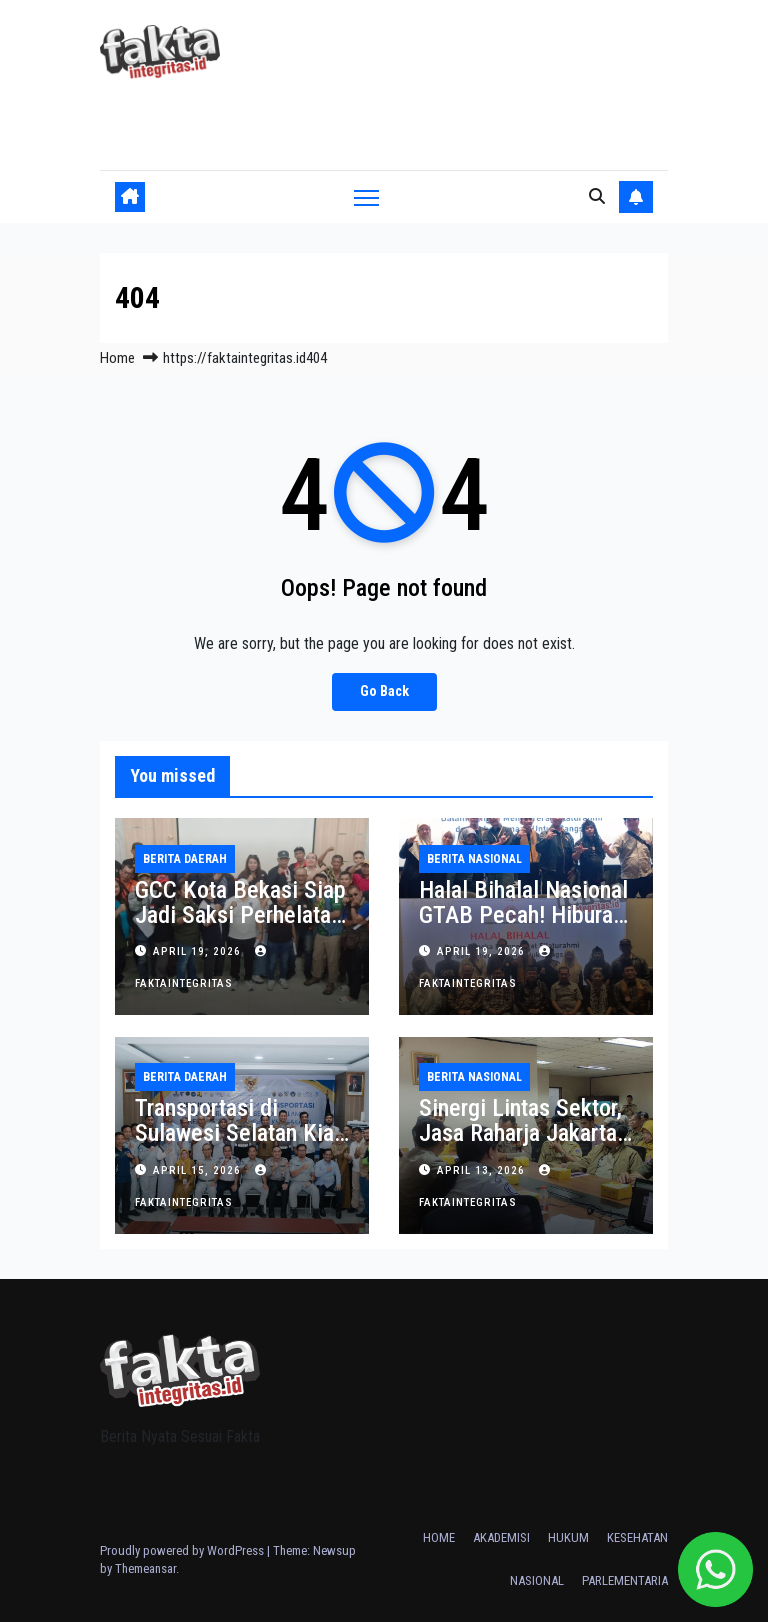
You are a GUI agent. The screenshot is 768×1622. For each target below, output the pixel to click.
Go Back (384, 691)
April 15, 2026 (199, 1170)
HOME (439, 1537)
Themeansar (145, 1568)
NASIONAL (537, 1580)
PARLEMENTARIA (625, 1580)
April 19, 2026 (199, 951)
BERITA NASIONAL (474, 859)
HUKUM (568, 1537)
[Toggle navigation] (366, 197)
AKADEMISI (501, 1537)
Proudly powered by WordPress (183, 1550)
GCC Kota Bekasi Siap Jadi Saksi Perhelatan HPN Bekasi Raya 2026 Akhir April (240, 927)
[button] (597, 196)
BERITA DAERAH (185, 859)
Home (117, 358)
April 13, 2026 (483, 1170)
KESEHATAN (637, 1537)
